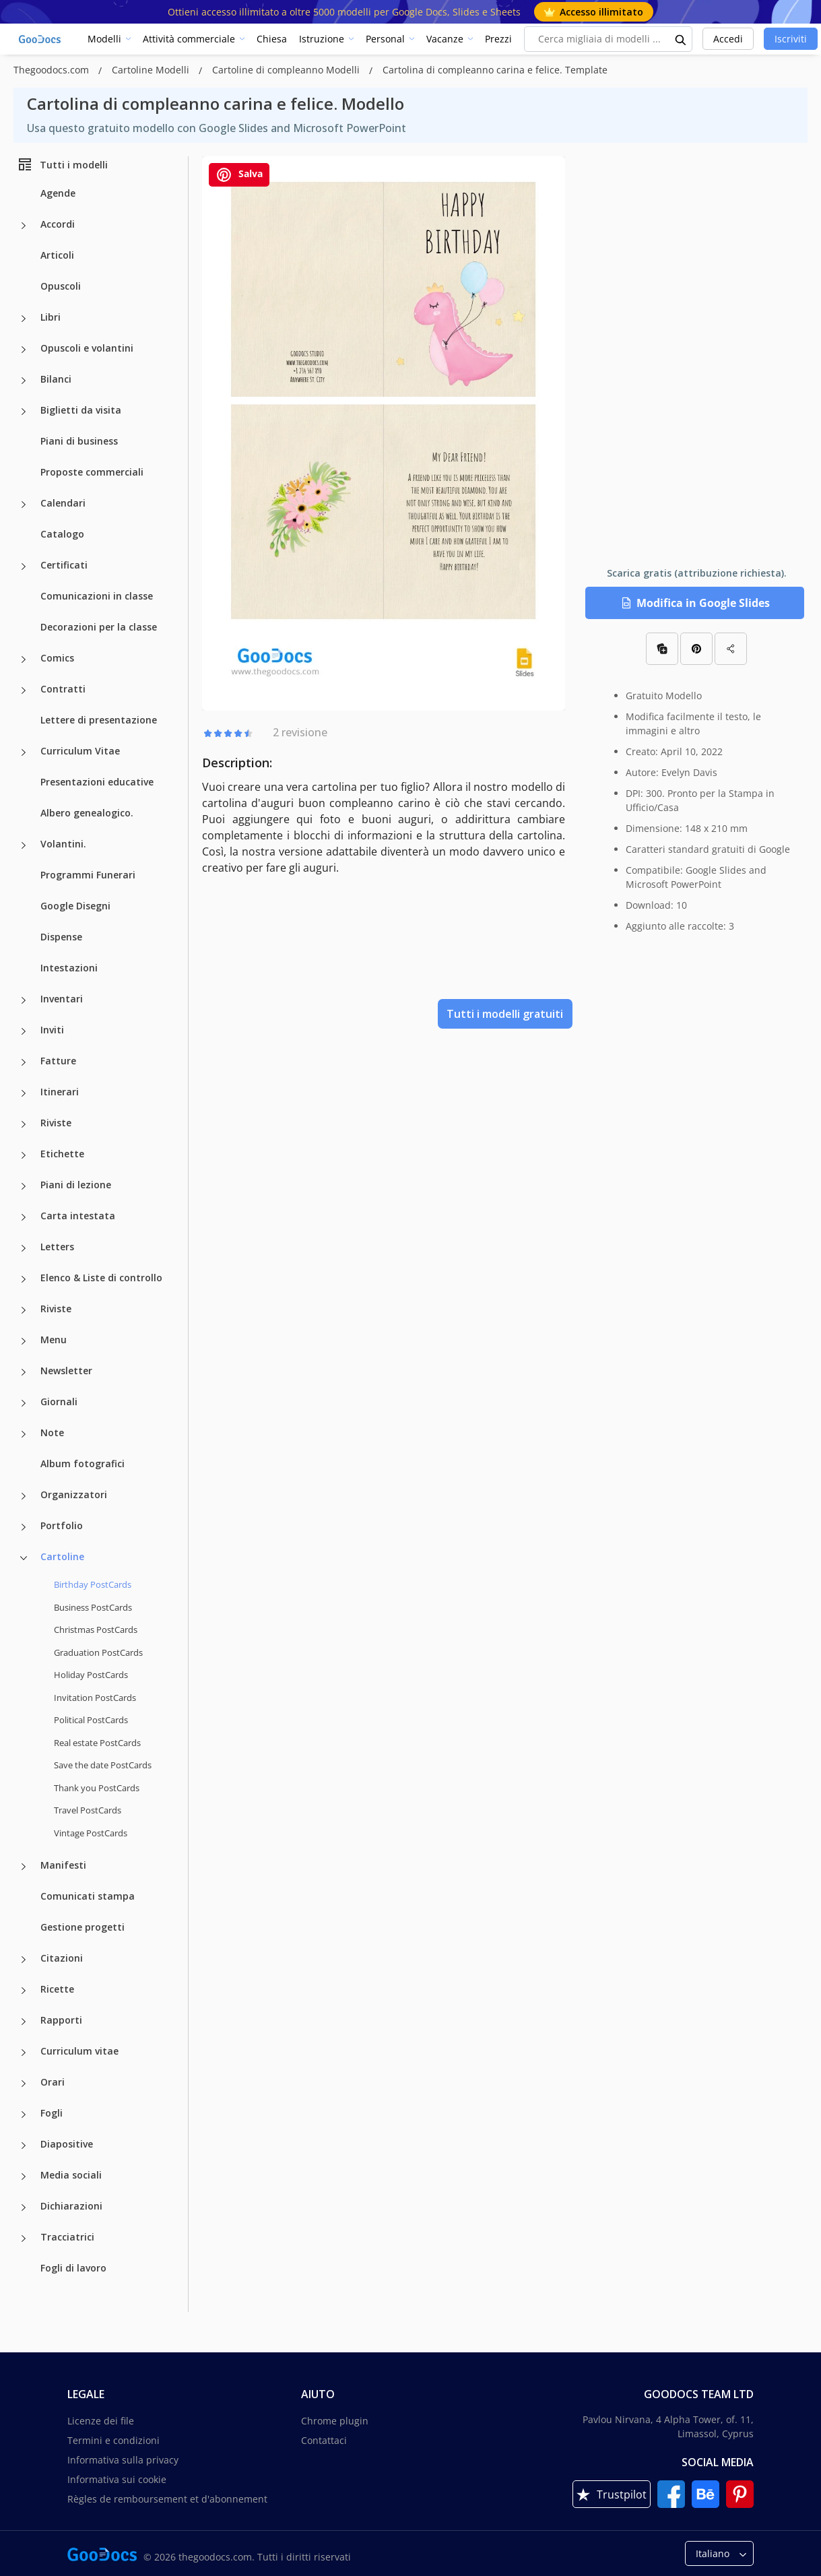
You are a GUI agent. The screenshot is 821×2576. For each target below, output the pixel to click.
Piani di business (79, 440)
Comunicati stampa (87, 1896)
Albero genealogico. (86, 812)
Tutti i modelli (62, 164)
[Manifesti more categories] (23, 1867)
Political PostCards (91, 1720)
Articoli (57, 255)
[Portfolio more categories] (23, 1527)
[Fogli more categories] (23, 2114)
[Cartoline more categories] (23, 1558)
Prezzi (498, 38)
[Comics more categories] (23, 659)
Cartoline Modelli (152, 69)
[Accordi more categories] (23, 226)
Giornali (58, 1401)
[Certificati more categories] (23, 566)
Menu (53, 1339)
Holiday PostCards (91, 1675)
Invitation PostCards (95, 1698)
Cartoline (62, 1556)
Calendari (63, 502)
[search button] (681, 39)
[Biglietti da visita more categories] (23, 411)
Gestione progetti (82, 1927)
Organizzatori (73, 1494)
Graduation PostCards (98, 1652)
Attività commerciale (189, 38)
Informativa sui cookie (116, 2479)
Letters (57, 1246)
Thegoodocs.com (52, 69)
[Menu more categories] (23, 1341)
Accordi (57, 224)
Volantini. (63, 843)
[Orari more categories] (23, 2083)
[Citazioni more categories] (23, 1960)
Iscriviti (791, 38)
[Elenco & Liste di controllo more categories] (23, 1279)
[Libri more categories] (23, 319)
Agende (57, 193)
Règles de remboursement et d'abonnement (167, 2498)
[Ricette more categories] (23, 1991)
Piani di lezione (75, 1184)
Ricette (57, 1989)
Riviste (55, 1122)
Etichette (62, 1153)
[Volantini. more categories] (23, 845)
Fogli (51, 2112)
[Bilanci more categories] (23, 381)
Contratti (63, 688)
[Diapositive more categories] (23, 2145)
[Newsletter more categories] (23, 1372)
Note (52, 1432)
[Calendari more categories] (23, 504)
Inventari (61, 998)
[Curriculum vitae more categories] (23, 2052)
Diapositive (66, 2143)
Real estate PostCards (97, 1743)
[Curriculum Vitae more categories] (23, 752)
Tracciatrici (67, 2236)
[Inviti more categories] (23, 1031)
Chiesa (272, 38)
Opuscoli (60, 286)
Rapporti (61, 2020)
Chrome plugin (334, 2420)
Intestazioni (69, 967)
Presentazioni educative (97, 781)
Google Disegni (75, 905)
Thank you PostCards (96, 1788)
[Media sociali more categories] (23, 2176)
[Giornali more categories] (23, 1403)
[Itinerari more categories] (23, 1093)
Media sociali (71, 2174)
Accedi (728, 38)
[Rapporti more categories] (23, 2021)
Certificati (64, 564)
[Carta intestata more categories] (23, 1217)
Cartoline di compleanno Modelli (287, 69)
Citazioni (61, 1958)
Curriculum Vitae (80, 750)
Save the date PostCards (103, 1765)
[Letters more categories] (23, 1248)
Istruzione (321, 38)
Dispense (61, 936)
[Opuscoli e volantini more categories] (23, 350)
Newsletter (66, 1370)
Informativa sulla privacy (122, 2459)
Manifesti (63, 1865)
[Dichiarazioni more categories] (23, 2207)
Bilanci (55, 379)
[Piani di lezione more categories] (23, 1186)
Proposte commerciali (91, 471)
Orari (52, 2081)
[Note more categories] (23, 1434)
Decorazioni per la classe (98, 626)
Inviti (52, 1029)
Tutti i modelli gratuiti (505, 1013)
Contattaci (324, 2440)
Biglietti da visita (80, 410)
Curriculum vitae (79, 2050)
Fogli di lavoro (73, 2267)
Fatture (58, 1060)
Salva (239, 174)
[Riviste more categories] (23, 1124)
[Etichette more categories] (23, 1155)
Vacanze (444, 38)
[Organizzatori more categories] (23, 1496)
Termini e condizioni (113, 2440)
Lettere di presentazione (98, 719)
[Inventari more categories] (23, 1000)
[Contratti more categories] (23, 690)
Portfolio (61, 1525)
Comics (57, 657)
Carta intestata (77, 1215)
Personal (385, 38)
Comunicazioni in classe (96, 595)
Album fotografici (82, 1463)
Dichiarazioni (71, 2205)
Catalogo (62, 533)
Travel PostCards (87, 1810)
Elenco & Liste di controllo (101, 1277)
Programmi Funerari (87, 874)
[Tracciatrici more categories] (23, 2238)
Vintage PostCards (90, 1833)
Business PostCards (93, 1607)
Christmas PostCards (95, 1629)
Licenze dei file (100, 2420)
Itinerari (59, 1091)
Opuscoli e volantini (86, 348)
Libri (50, 317)
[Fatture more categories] (23, 1062)
